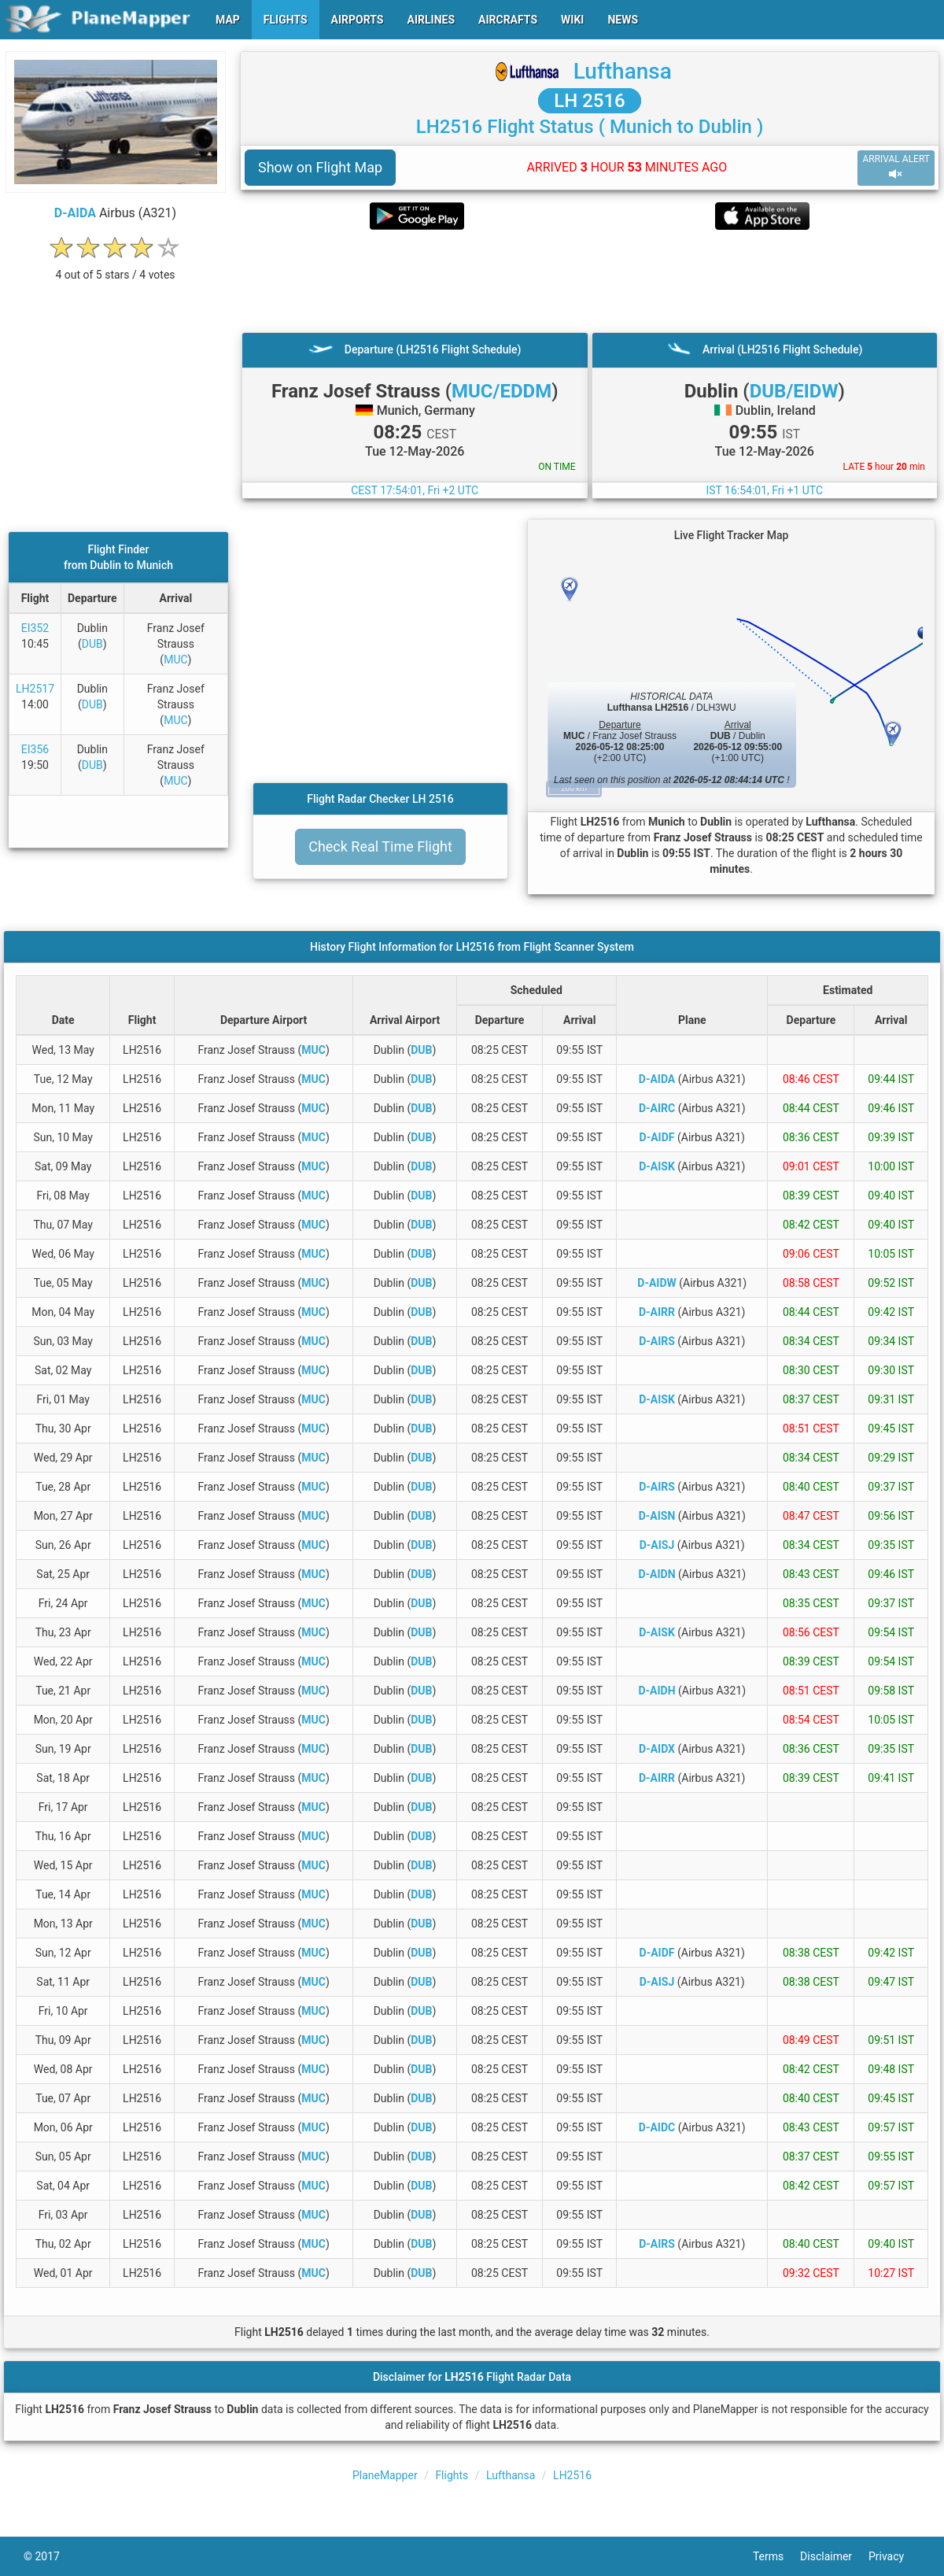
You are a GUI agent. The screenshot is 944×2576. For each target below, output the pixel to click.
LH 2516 (589, 101)
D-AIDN (656, 1574)
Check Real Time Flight (380, 846)
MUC (175, 659)
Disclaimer (834, 2556)
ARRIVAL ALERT (896, 167)
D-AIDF (657, 1137)
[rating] (116, 266)
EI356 (35, 749)
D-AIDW (656, 1283)
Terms (776, 2556)
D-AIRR (657, 1312)
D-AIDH (656, 1690)
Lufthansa (622, 71)
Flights (451, 2475)
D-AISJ (657, 1545)
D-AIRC (657, 1108)
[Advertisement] (589, 281)
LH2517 (35, 688)
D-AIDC (657, 2127)
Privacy (894, 2556)
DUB (92, 644)
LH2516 (572, 2475)
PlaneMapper (385, 2475)
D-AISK (657, 1166)
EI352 (35, 628)
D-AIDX (657, 1749)
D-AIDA (75, 212)
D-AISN (657, 1516)
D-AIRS (657, 1341)
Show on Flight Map (320, 167)
